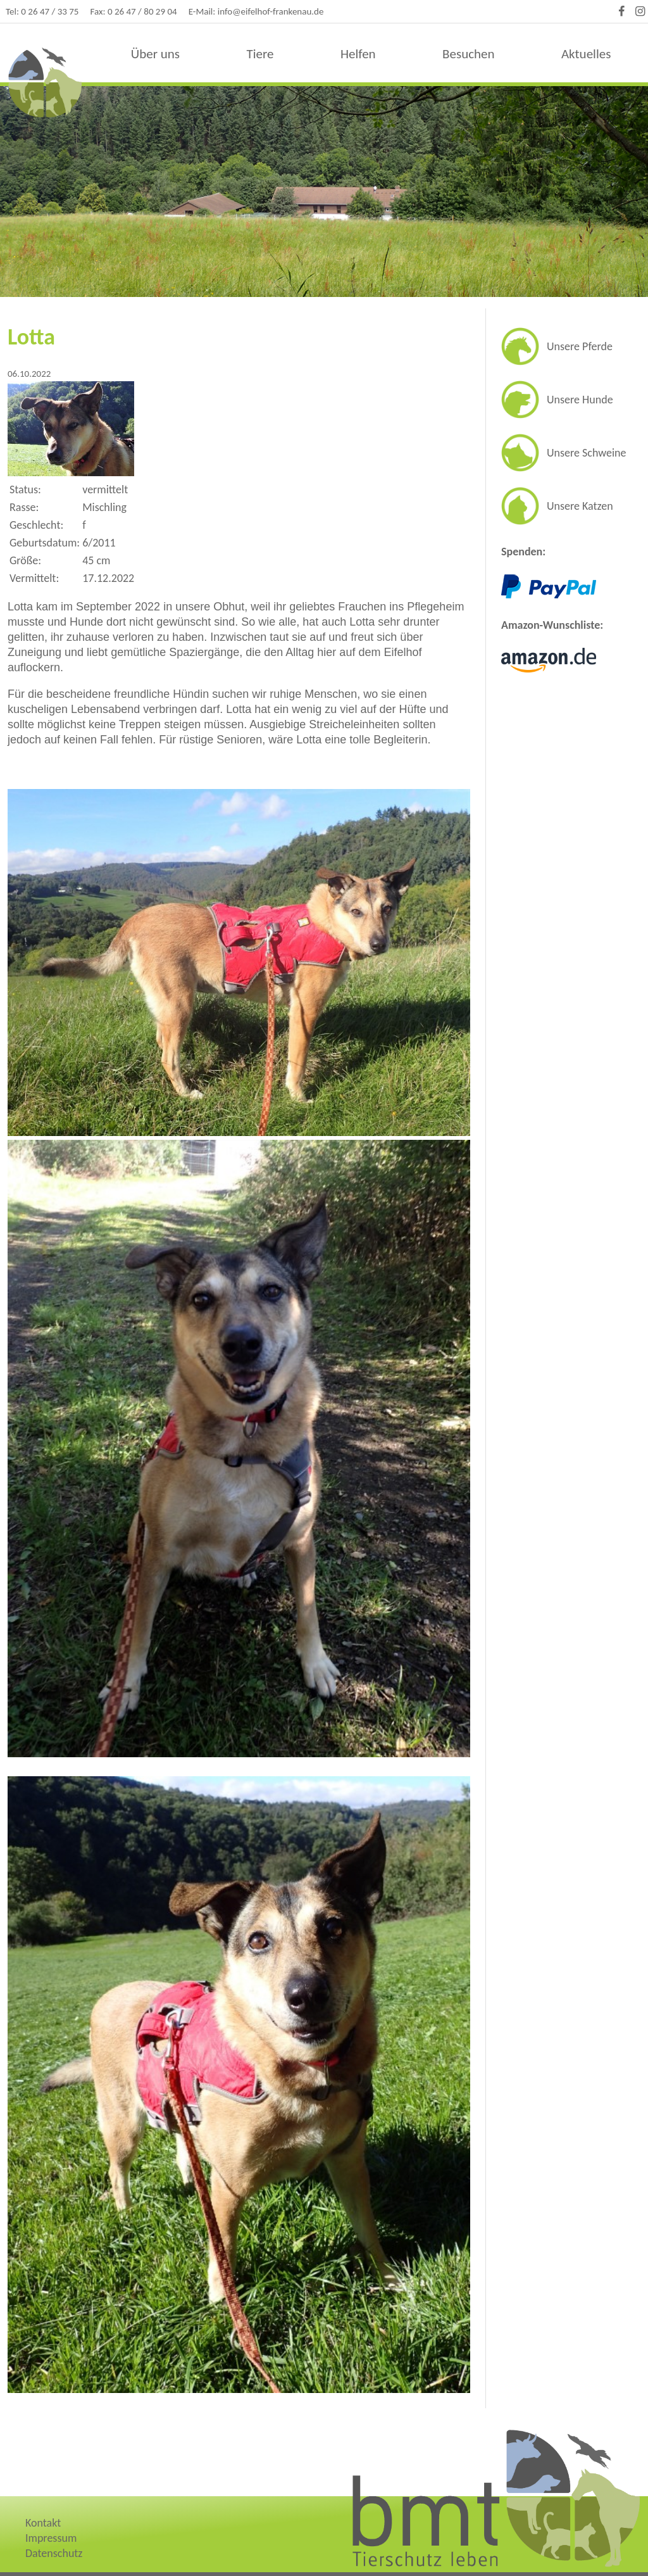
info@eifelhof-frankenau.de (271, 11)
